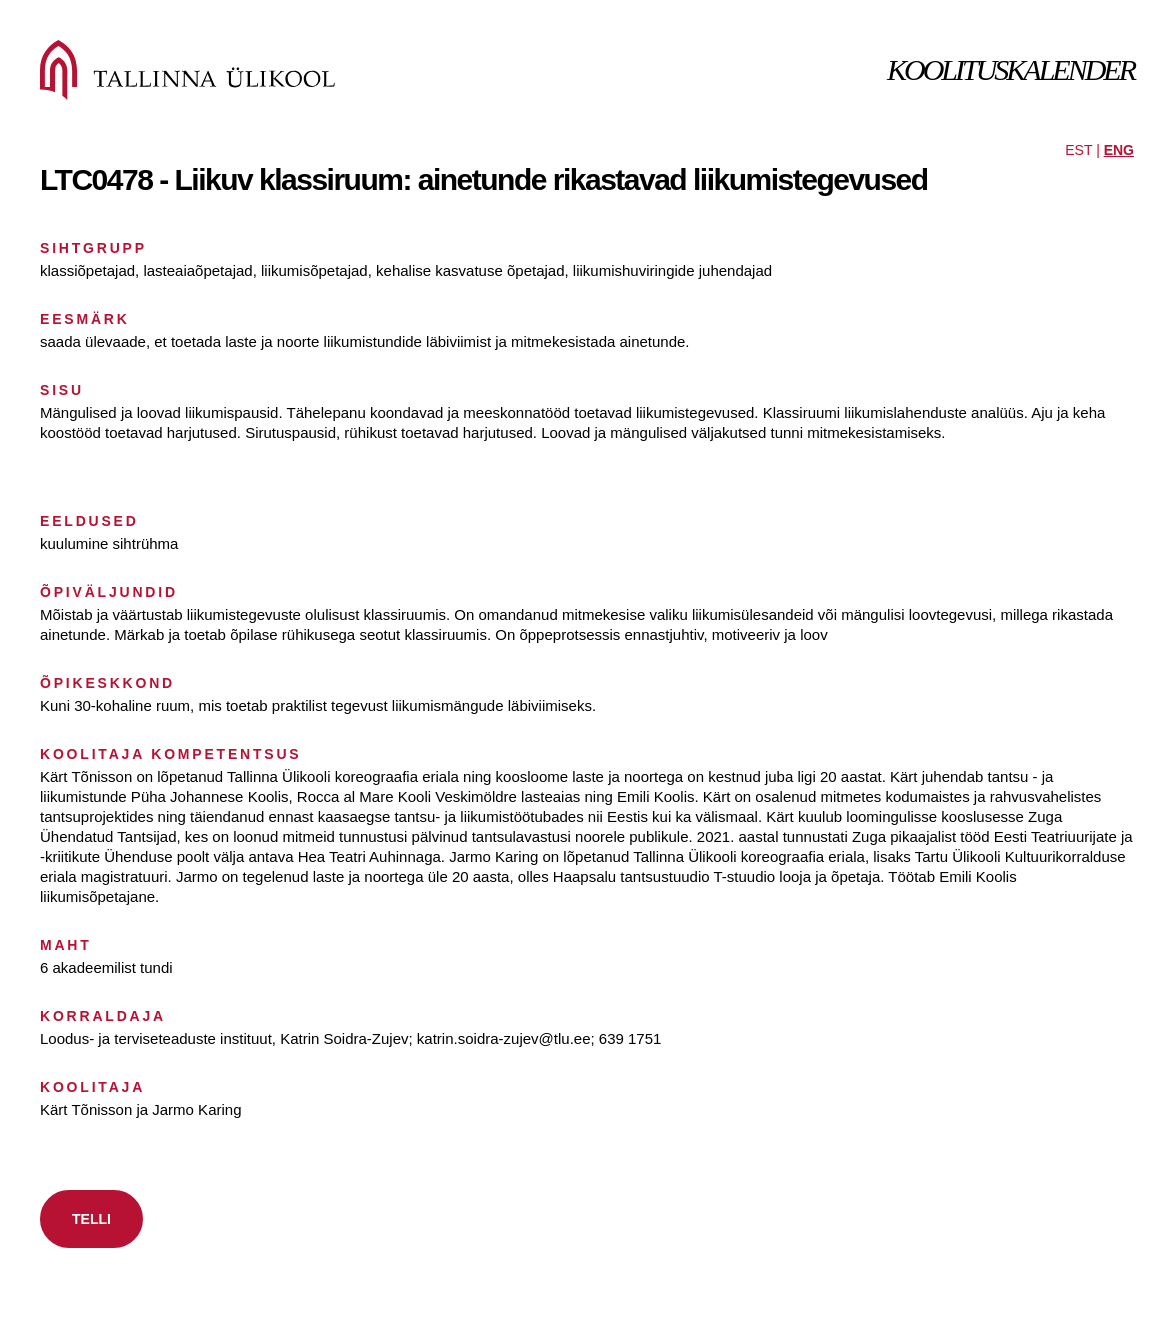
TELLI (91, 1219)
